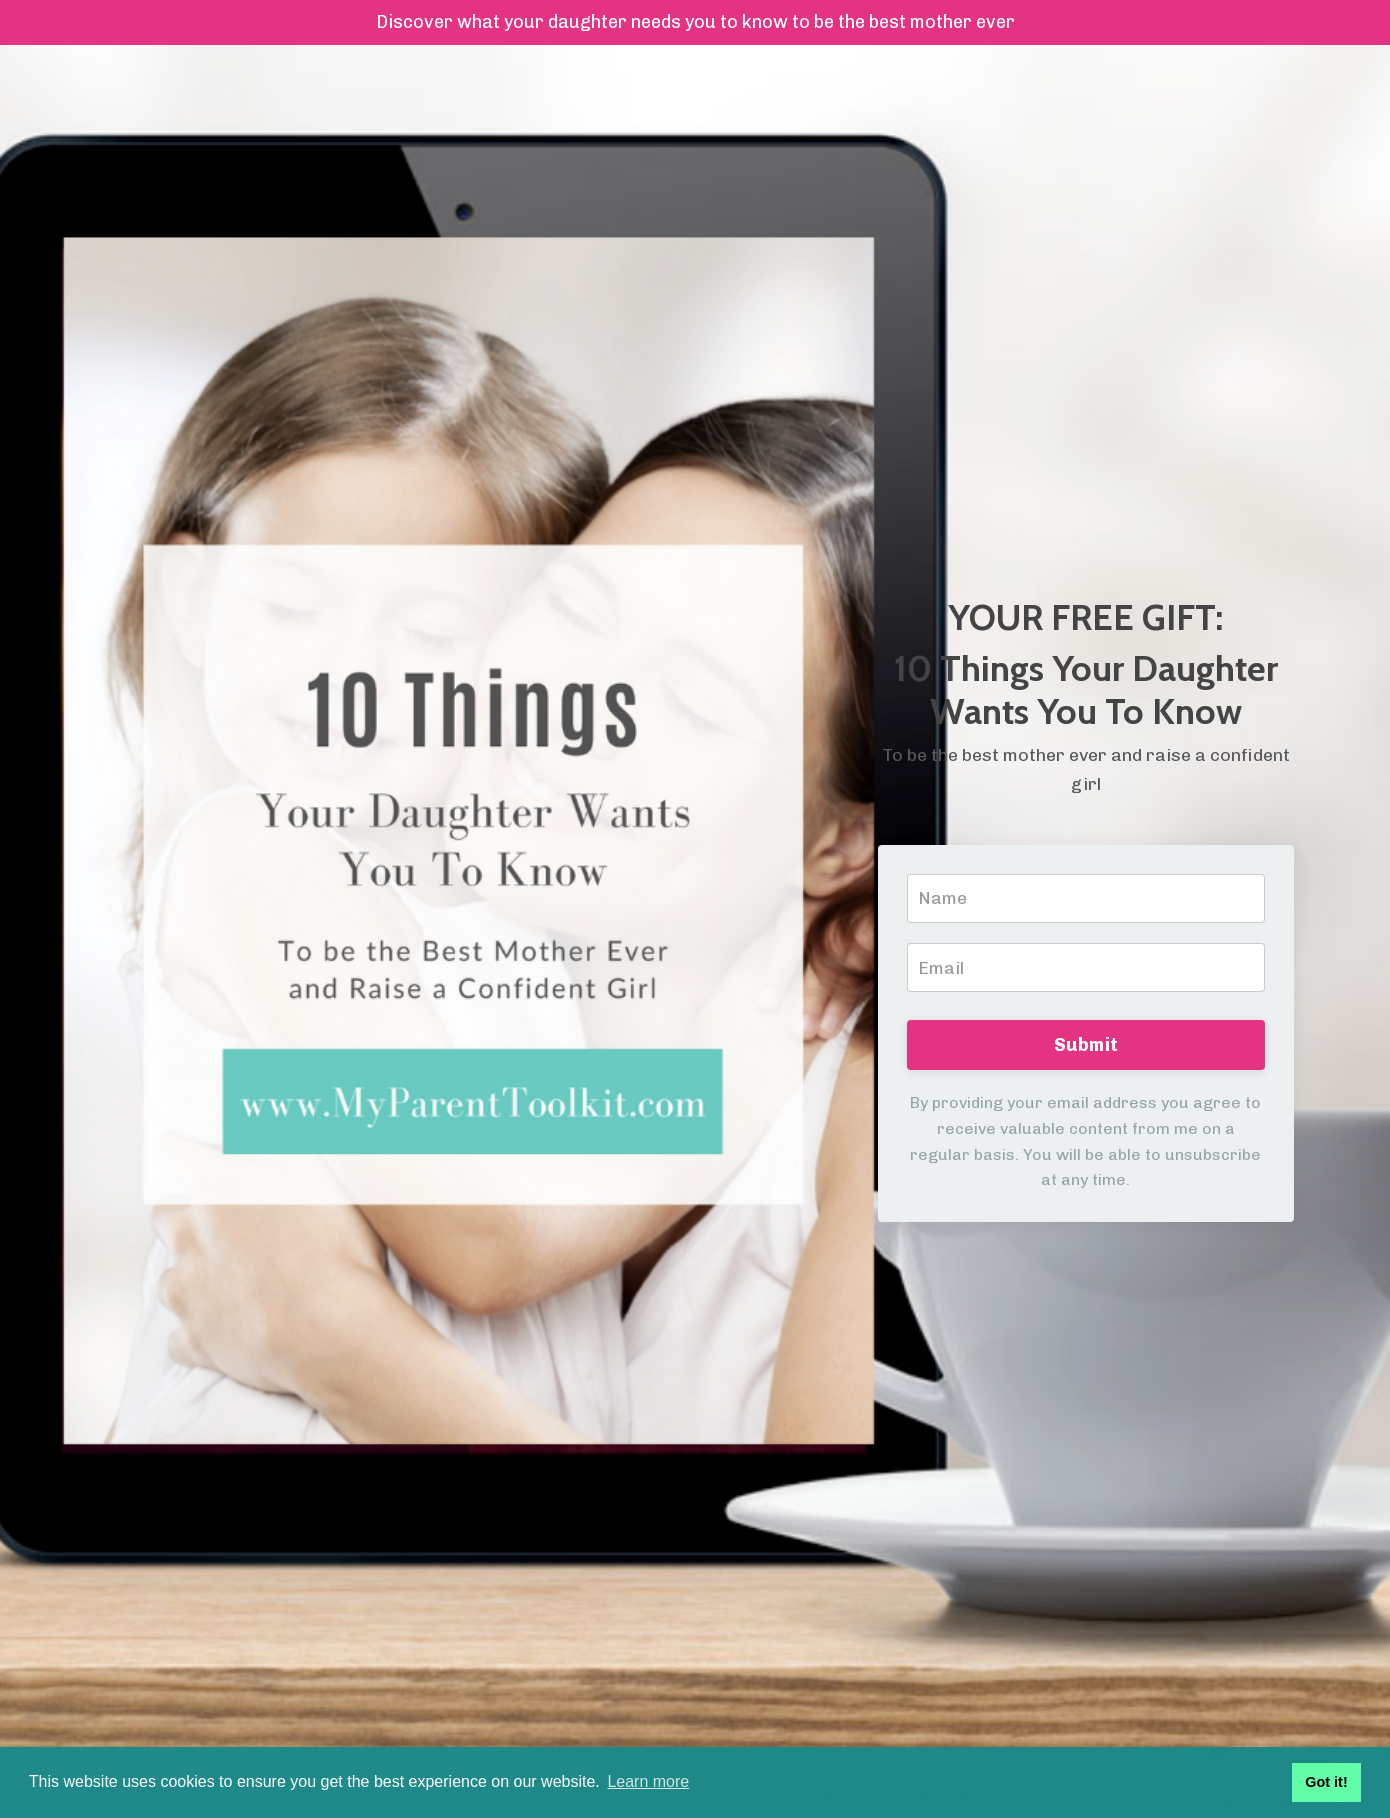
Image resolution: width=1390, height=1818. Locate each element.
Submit (1086, 1046)
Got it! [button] (1326, 1782)
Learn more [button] (648, 1781)
